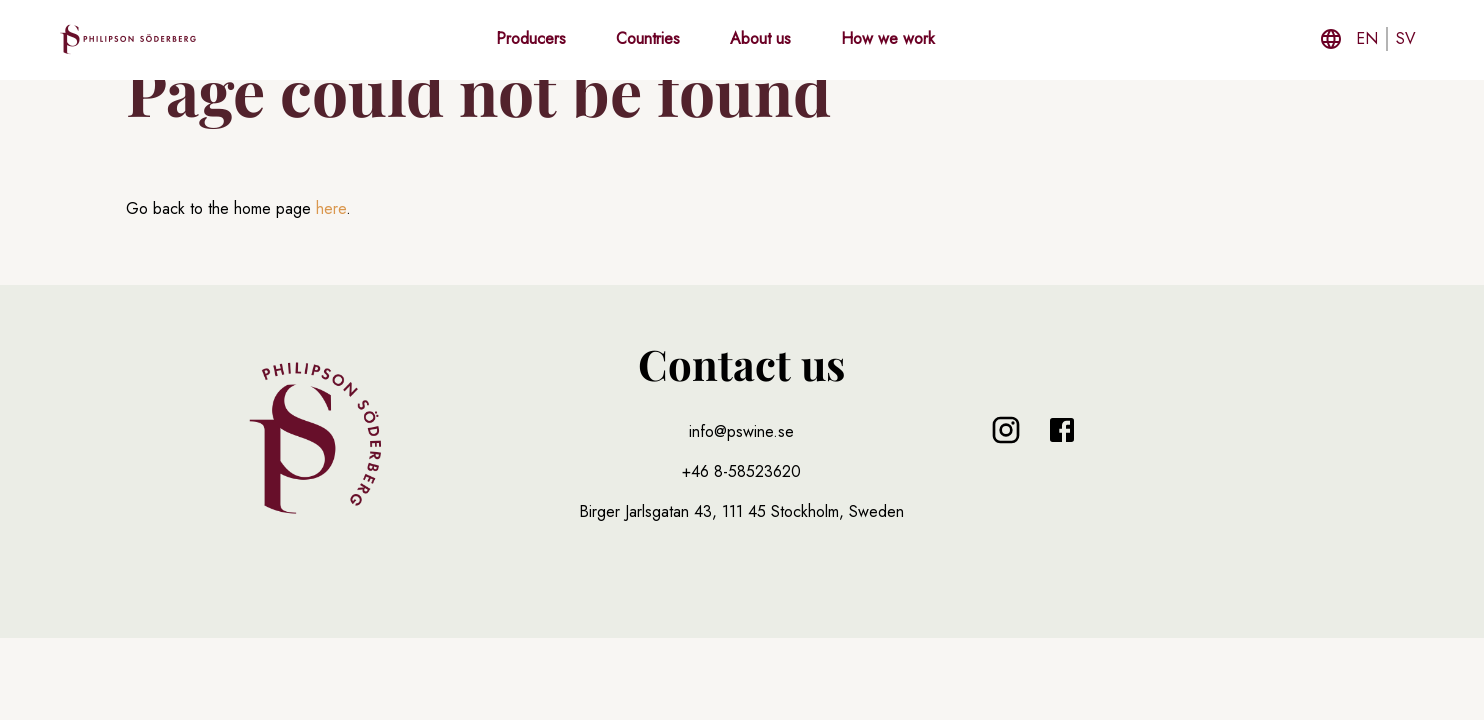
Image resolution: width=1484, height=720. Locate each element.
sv (1406, 38)
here (331, 208)
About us (760, 38)
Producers (531, 38)
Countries (648, 38)
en (1367, 38)
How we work (888, 38)
